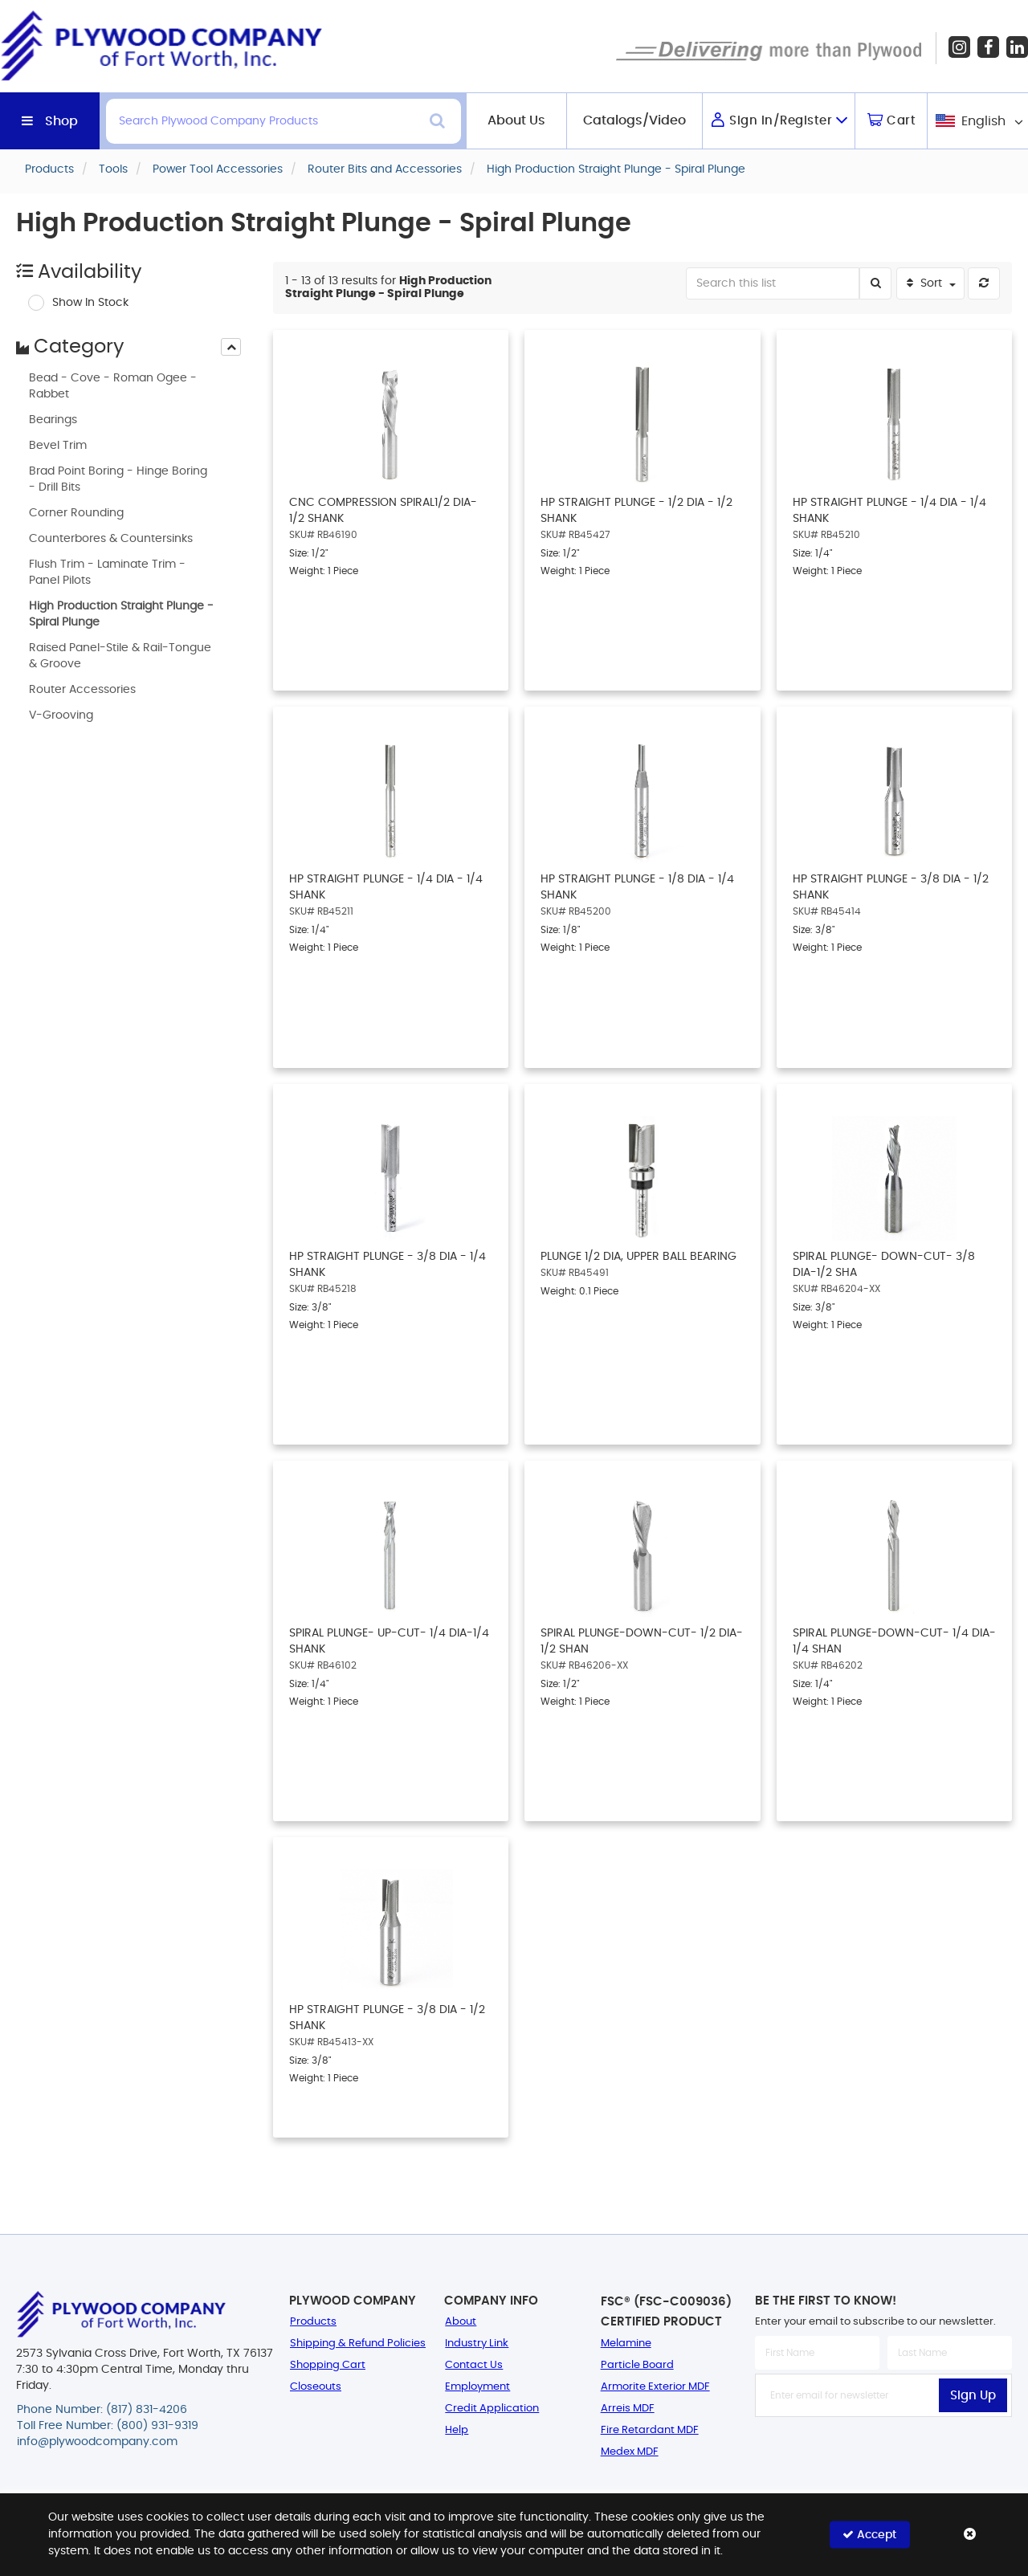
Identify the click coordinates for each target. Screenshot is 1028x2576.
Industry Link (476, 2343)
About (460, 2322)
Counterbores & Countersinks (111, 538)
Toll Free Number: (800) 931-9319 (107, 2425)
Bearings (53, 420)
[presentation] (231, 347)
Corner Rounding (76, 513)
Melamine (626, 2343)
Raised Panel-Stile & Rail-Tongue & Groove (120, 656)
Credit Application (492, 2408)
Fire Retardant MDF (650, 2430)
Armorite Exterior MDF (655, 2387)
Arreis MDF (628, 2408)
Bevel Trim (58, 445)
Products (313, 2322)
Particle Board (637, 2365)
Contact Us (474, 2365)
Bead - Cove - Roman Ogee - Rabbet (113, 386)
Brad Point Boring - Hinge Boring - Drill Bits (118, 479)
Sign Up (973, 2396)
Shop (61, 121)
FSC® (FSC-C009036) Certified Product (666, 2312)
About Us (516, 120)
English (983, 121)
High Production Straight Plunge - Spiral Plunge (121, 614)
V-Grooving (61, 715)
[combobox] (978, 121)
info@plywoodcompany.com (97, 2442)
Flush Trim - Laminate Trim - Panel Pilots (107, 572)
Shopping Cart (327, 2365)
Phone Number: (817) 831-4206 (102, 2409)
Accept (869, 2535)
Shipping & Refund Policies (358, 2343)
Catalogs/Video (634, 120)
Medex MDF (630, 2452)
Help (456, 2430)
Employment (477, 2387)
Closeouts (315, 2387)
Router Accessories (82, 689)
